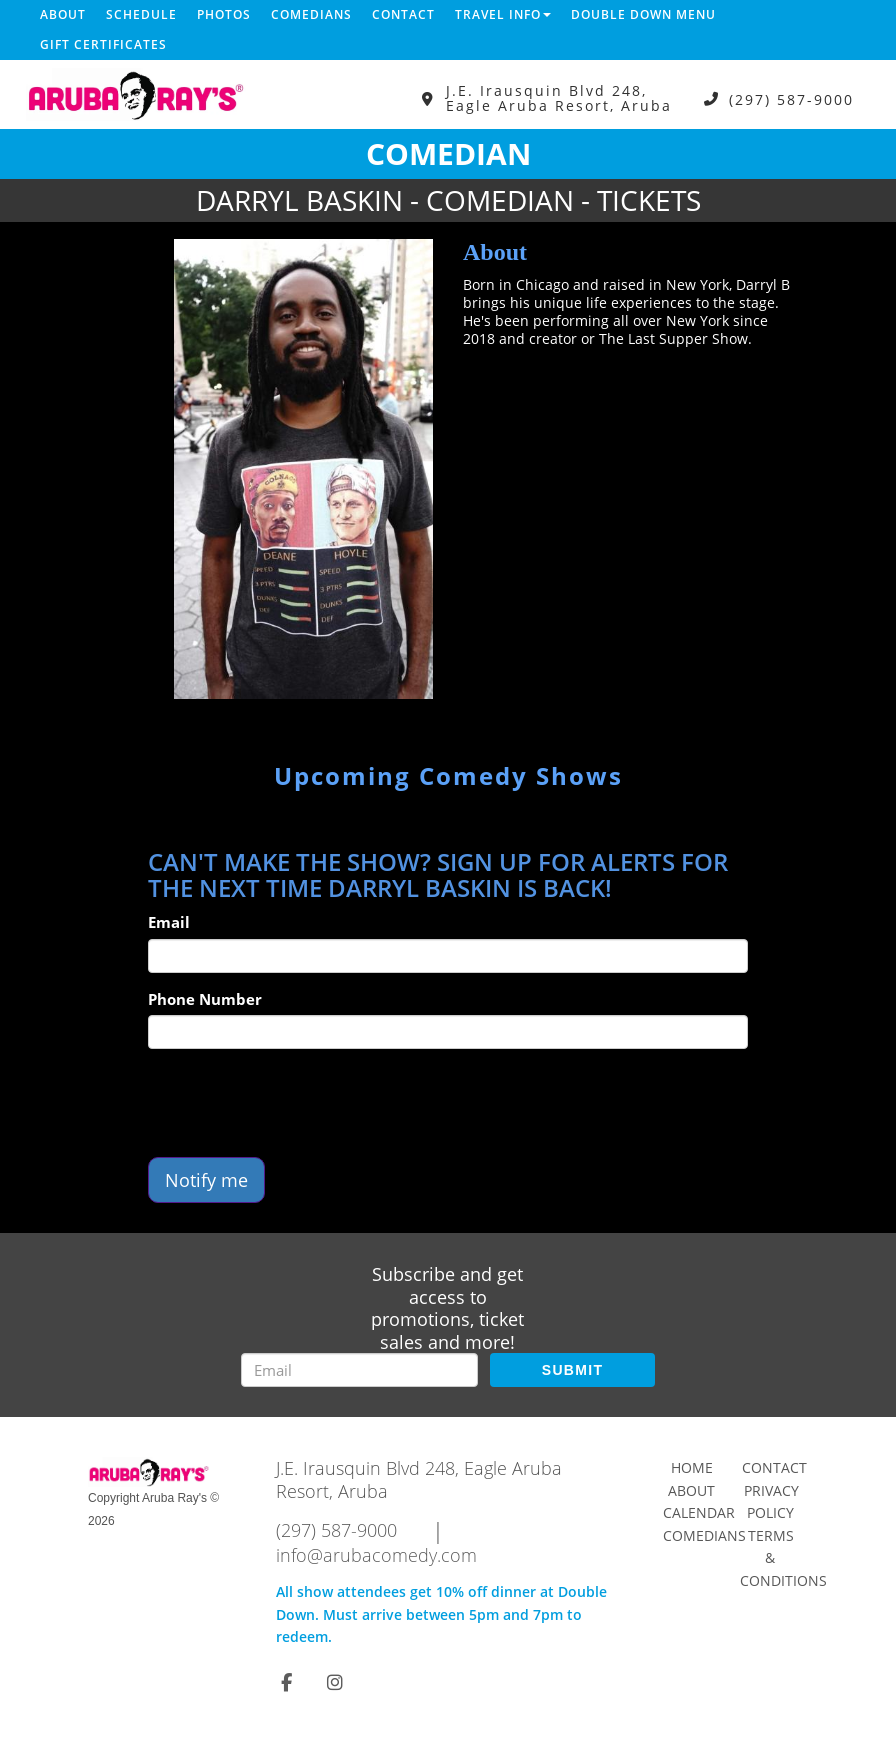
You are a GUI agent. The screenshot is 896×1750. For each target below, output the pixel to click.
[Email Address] (359, 1370)
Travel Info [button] (503, 14)
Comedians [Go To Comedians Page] (704, 1535)
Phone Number (205, 999)
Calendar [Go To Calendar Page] (699, 1512)
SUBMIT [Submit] (572, 1370)
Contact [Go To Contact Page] (774, 1467)
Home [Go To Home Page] (692, 1467)
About (63, 14)
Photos (224, 14)
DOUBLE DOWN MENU (643, 14)
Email (169, 922)
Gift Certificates (103, 44)
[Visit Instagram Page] (335, 1682)
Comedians (311, 14)
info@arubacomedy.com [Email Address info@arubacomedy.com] (376, 1555)
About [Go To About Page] (691, 1490)
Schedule (141, 14)
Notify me (206, 1180)
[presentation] (300, 1103)
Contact (403, 14)
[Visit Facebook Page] (286, 1682)
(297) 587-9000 (791, 98)
